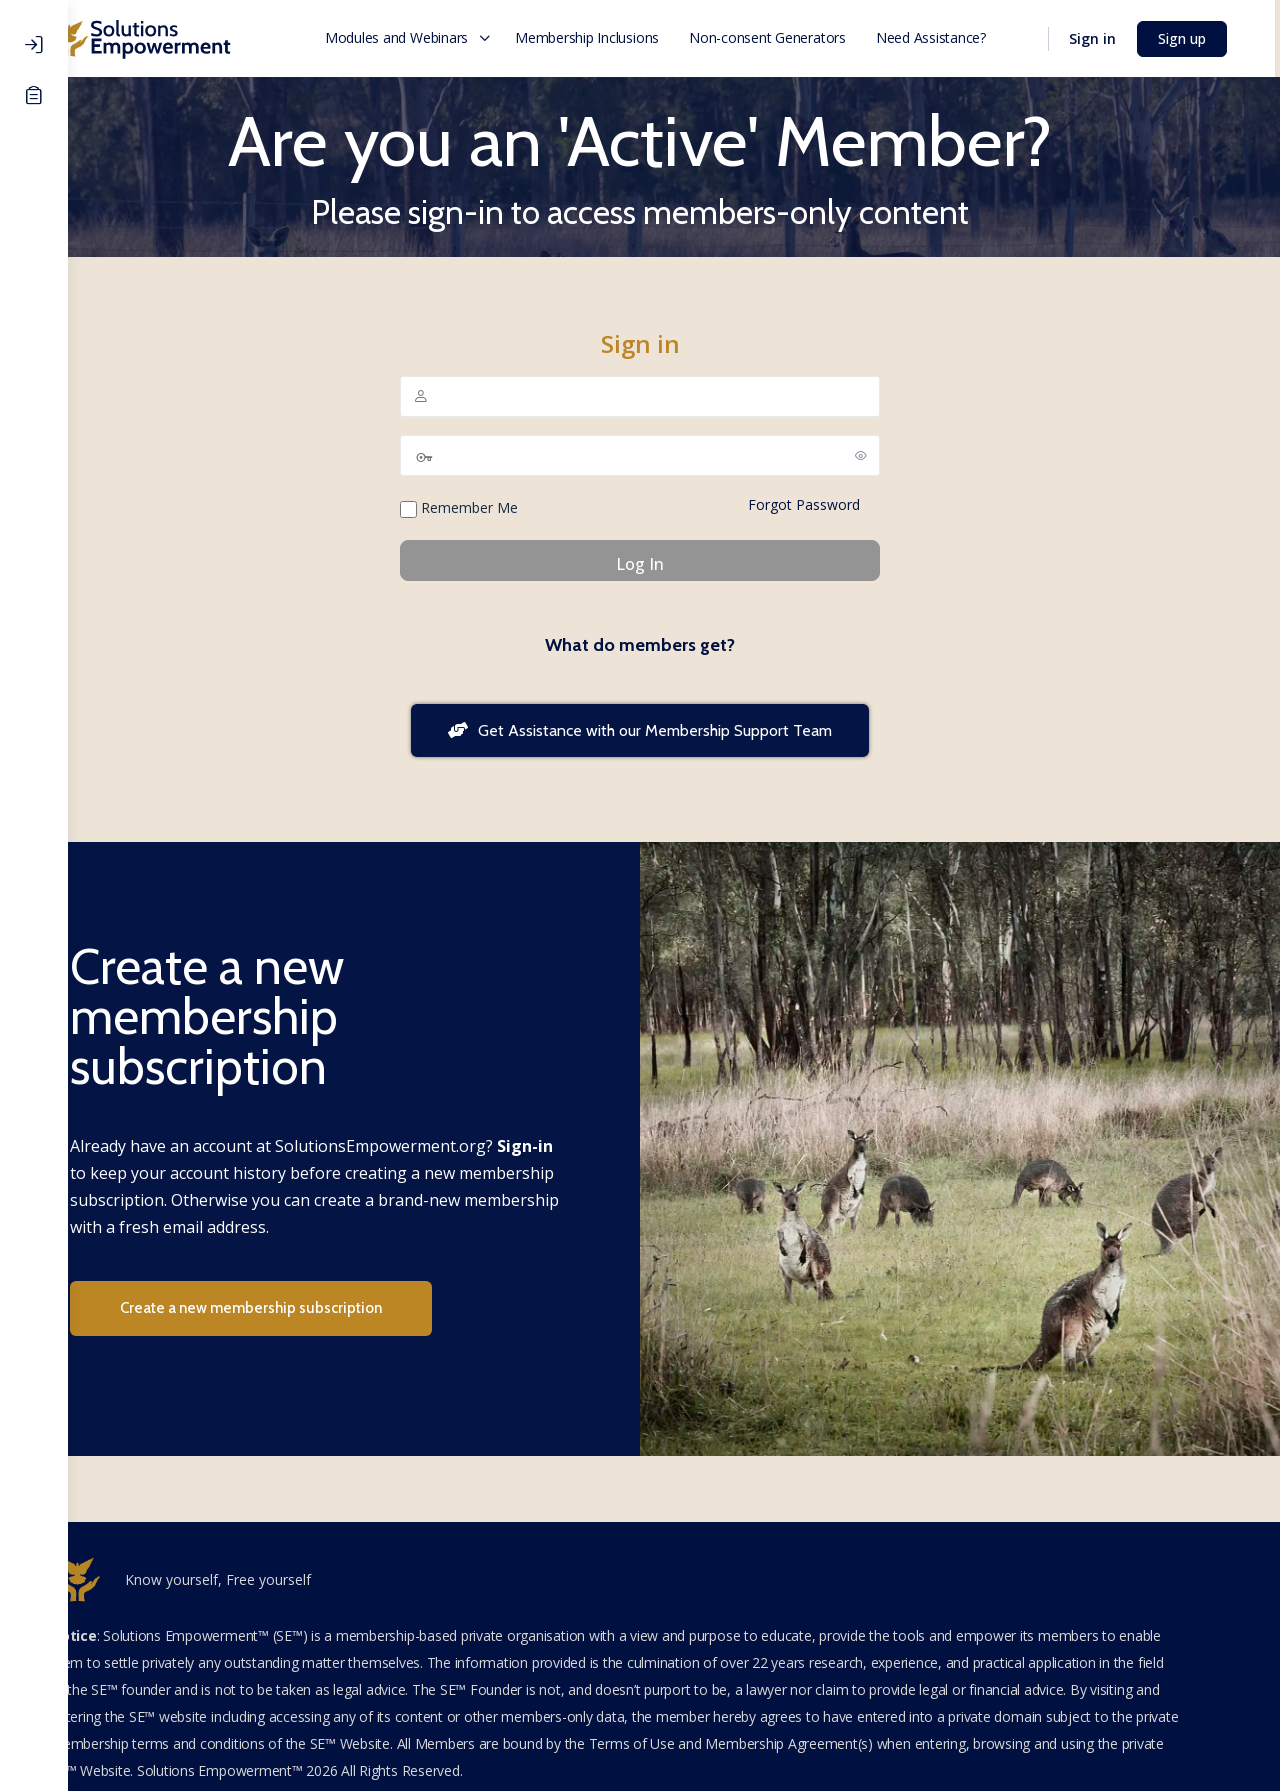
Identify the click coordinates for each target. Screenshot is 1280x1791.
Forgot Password (838, 504)
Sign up (1195, 38)
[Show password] (895, 455)
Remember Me (493, 508)
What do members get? (674, 645)
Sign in (1105, 38)
